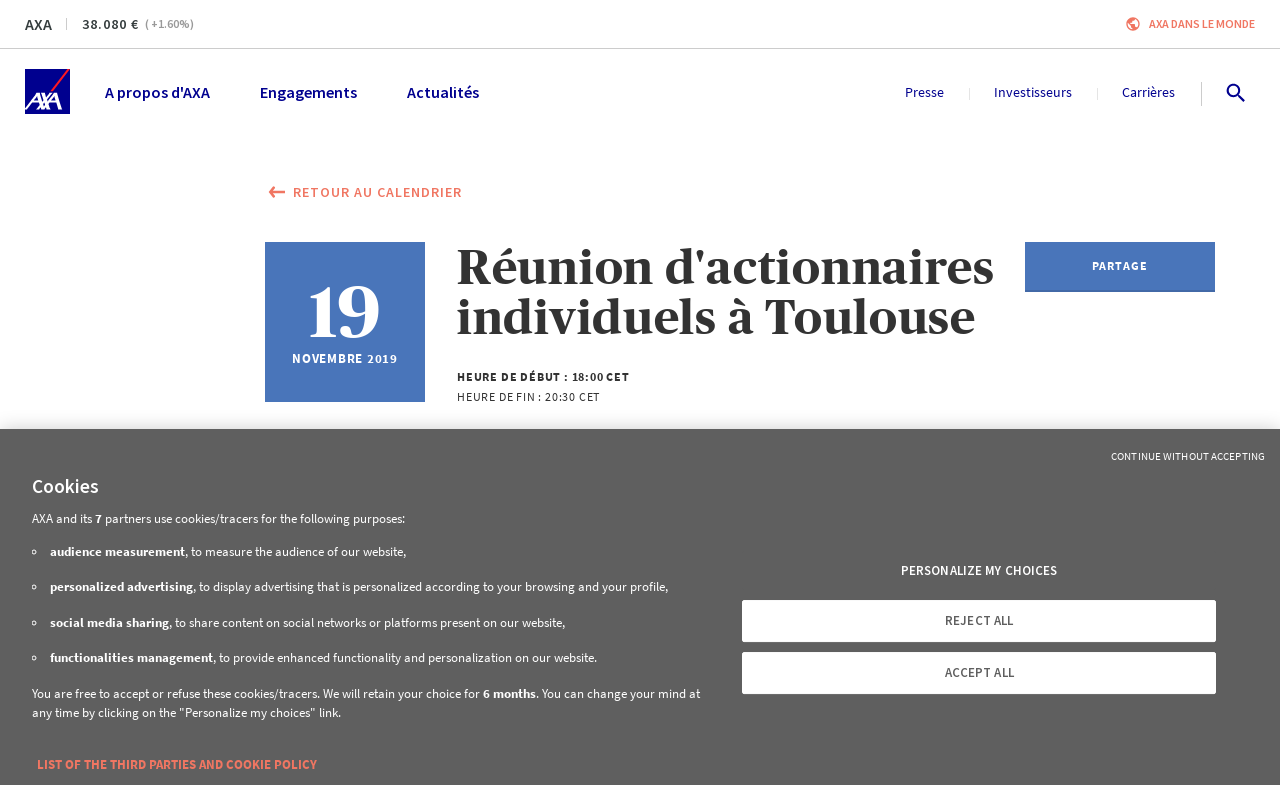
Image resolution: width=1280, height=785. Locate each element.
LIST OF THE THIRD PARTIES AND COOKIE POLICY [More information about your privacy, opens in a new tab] (177, 764)
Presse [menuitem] (924, 92)
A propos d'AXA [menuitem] (157, 92)
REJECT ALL (979, 620)
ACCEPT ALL (979, 672)
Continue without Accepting (1188, 456)
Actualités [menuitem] (443, 92)
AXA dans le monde (1202, 23)
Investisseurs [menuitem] (1033, 92)
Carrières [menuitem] (1148, 92)
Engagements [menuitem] (308, 92)
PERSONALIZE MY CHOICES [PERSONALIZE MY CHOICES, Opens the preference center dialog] (979, 570)
